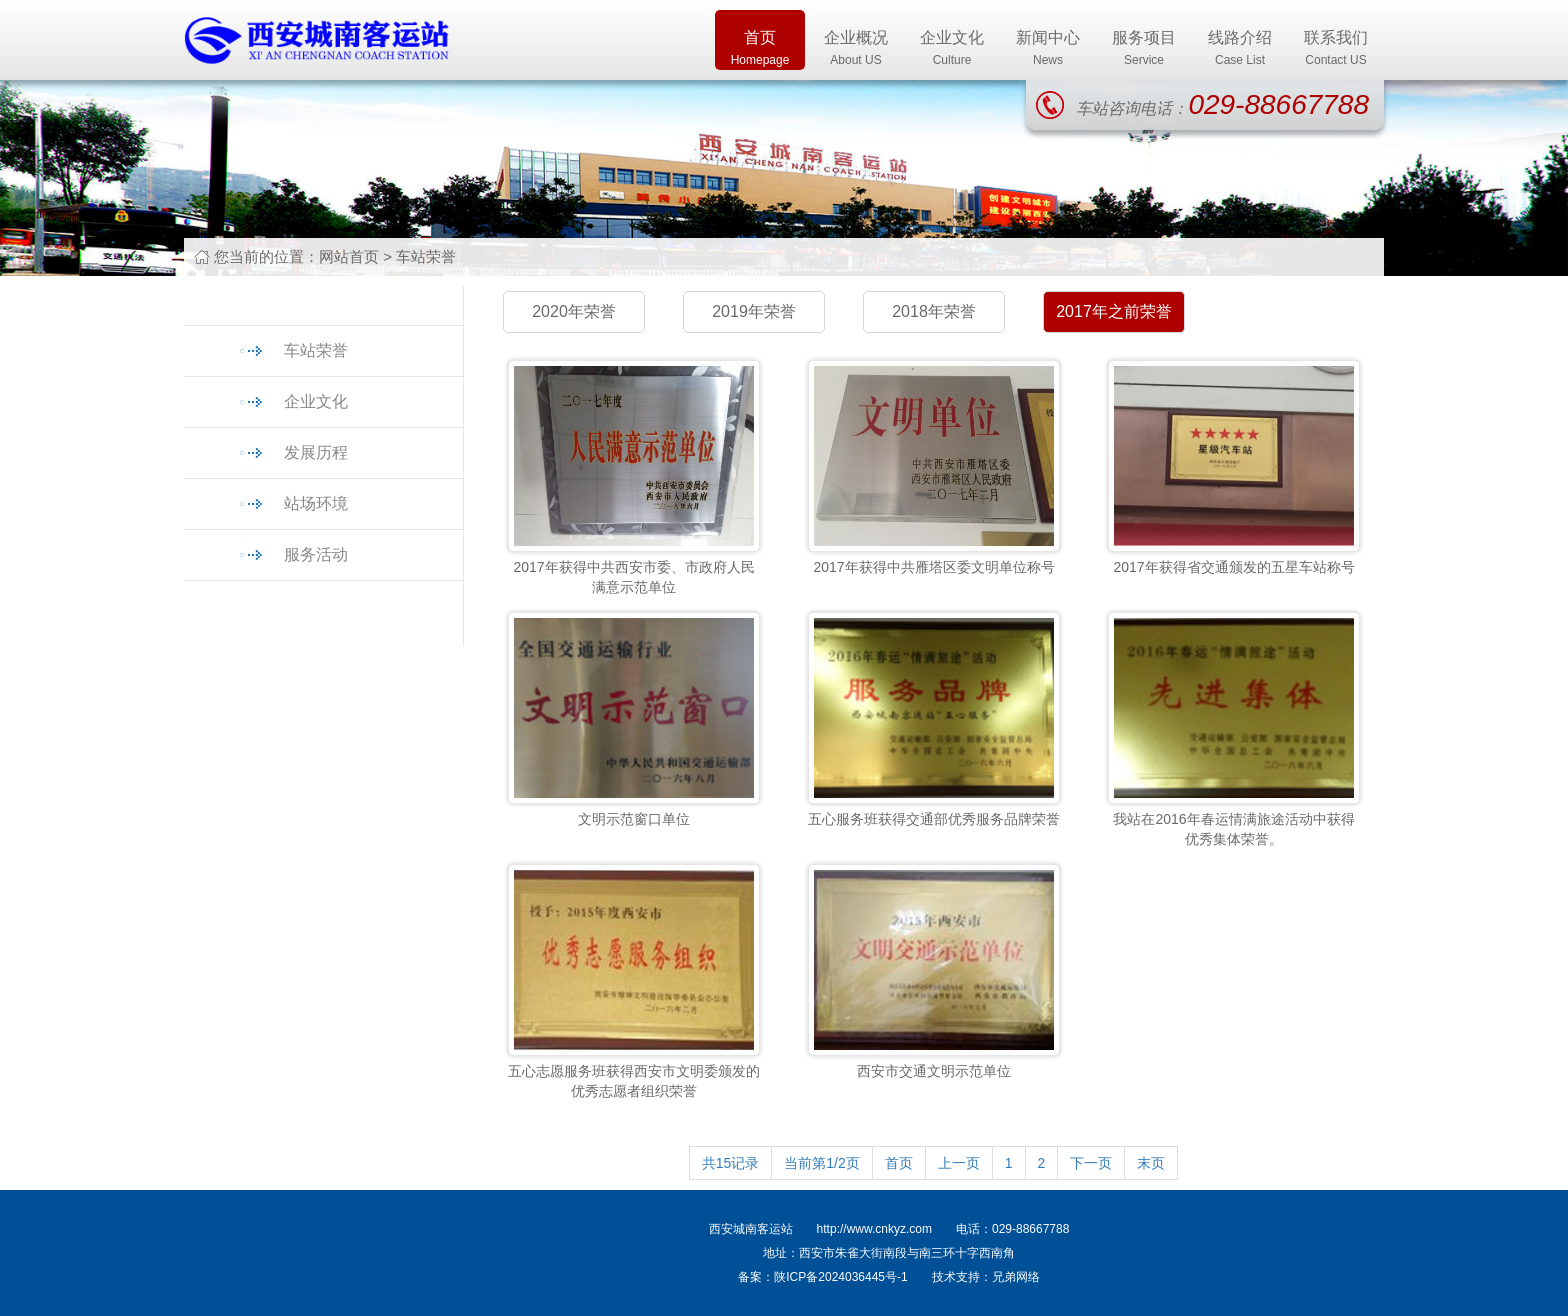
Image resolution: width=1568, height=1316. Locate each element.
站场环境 (316, 503)
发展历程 (316, 452)
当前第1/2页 (821, 1163)
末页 (1151, 1163)
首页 (760, 49)
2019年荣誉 (754, 311)
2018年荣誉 (934, 311)
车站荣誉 (426, 256)
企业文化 (952, 49)
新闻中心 (1048, 49)
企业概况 (856, 49)
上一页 (959, 1163)
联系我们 (1336, 49)
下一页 (1091, 1163)
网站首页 (349, 256)
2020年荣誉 (574, 311)
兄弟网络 (1016, 1277)
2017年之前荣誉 (1114, 311)
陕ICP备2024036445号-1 (840, 1277)
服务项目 (1144, 49)
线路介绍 (1240, 49)
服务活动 (316, 554)
